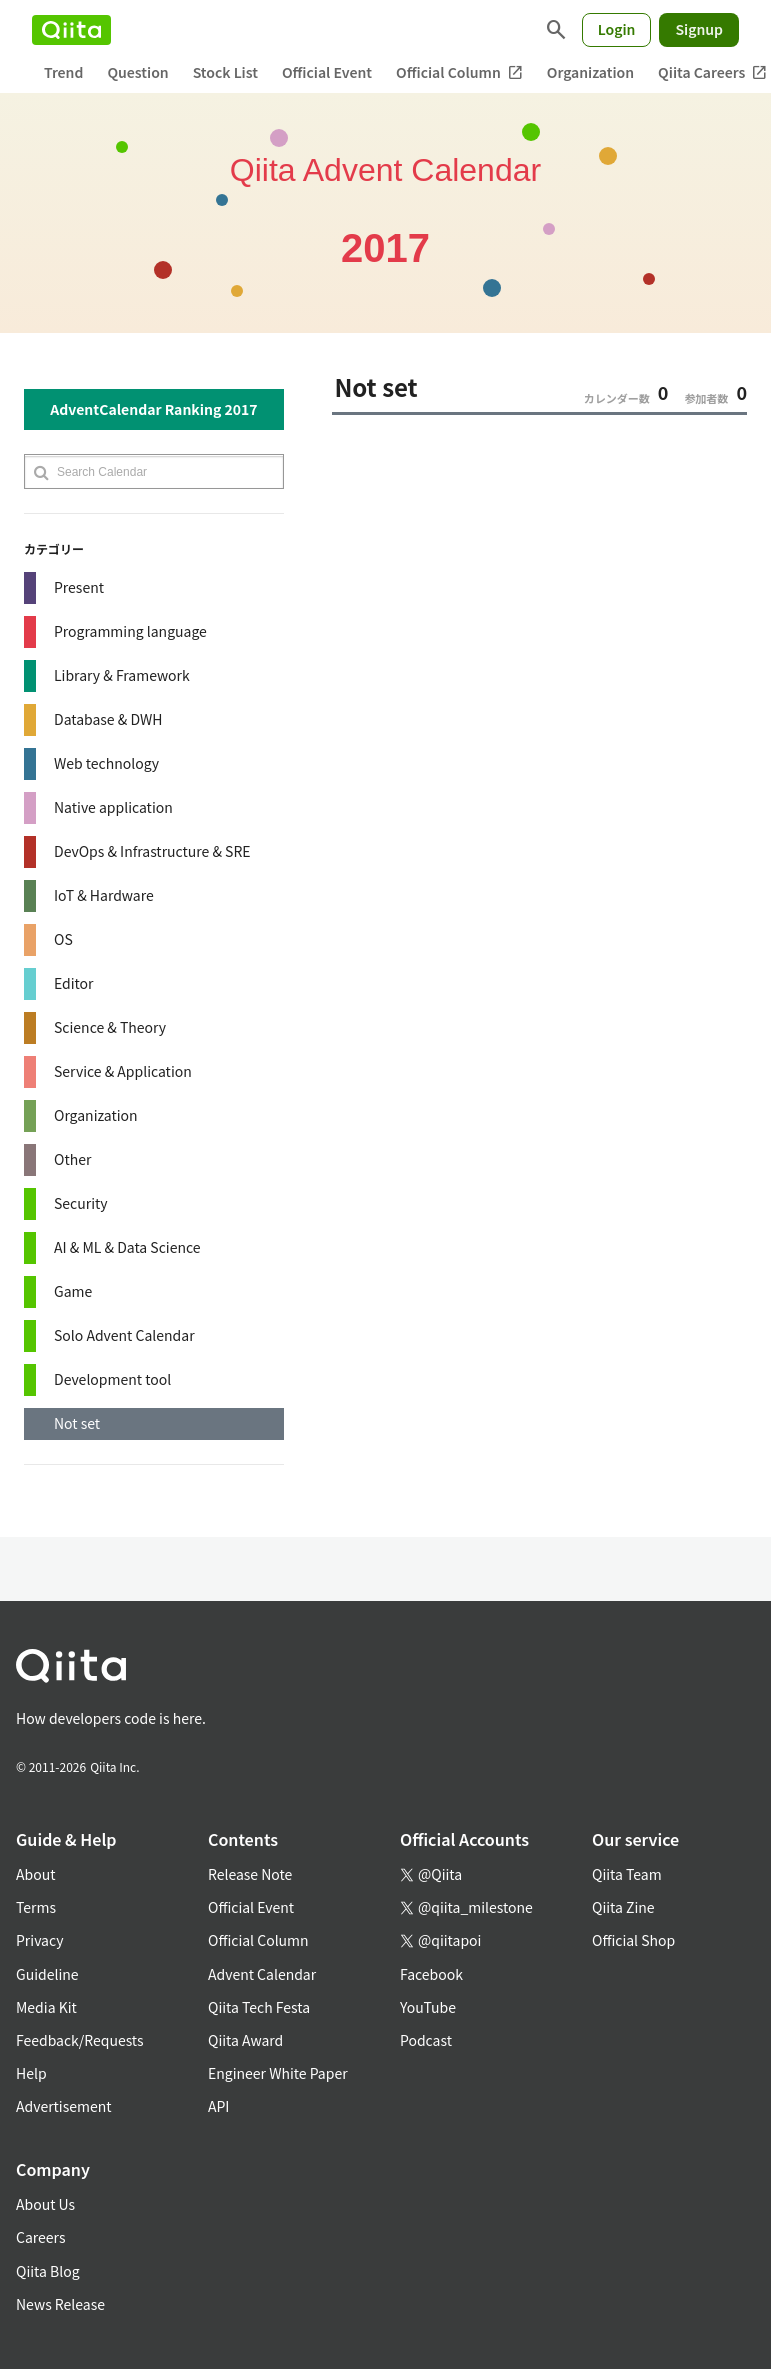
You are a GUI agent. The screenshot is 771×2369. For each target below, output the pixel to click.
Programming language (130, 631)
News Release (60, 2304)
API (218, 2106)
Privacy (39, 1940)
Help (31, 2073)
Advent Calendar (262, 1974)
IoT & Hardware (104, 895)
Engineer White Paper (278, 2073)
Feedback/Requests (80, 2040)
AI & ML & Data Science (127, 1247)
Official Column (459, 72)
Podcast (426, 2040)
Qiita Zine (623, 1907)
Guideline (47, 1974)
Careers (40, 2237)
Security (81, 1203)
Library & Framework (122, 675)
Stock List (225, 72)
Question (137, 72)
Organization (590, 72)
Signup (699, 29)
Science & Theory (110, 1027)
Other (72, 1159)
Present (79, 587)
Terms (36, 1907)
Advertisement (64, 2106)
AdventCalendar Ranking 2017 (153, 409)
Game (73, 1291)
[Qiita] (71, 30)
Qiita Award (245, 2040)
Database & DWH (108, 719)
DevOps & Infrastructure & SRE (152, 851)
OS (63, 939)
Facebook (431, 1974)
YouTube (428, 2007)
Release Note (250, 1874)
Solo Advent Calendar (124, 1335)
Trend (63, 72)
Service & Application (123, 1071)
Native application (113, 807)
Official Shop (633, 1940)
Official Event (327, 72)
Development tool (112, 1379)
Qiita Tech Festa (259, 2007)
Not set (77, 1423)
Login (617, 29)
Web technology (106, 763)
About (35, 1874)
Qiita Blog (48, 2271)
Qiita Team (627, 1874)
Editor (74, 983)
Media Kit (46, 2007)
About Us (45, 2204)
